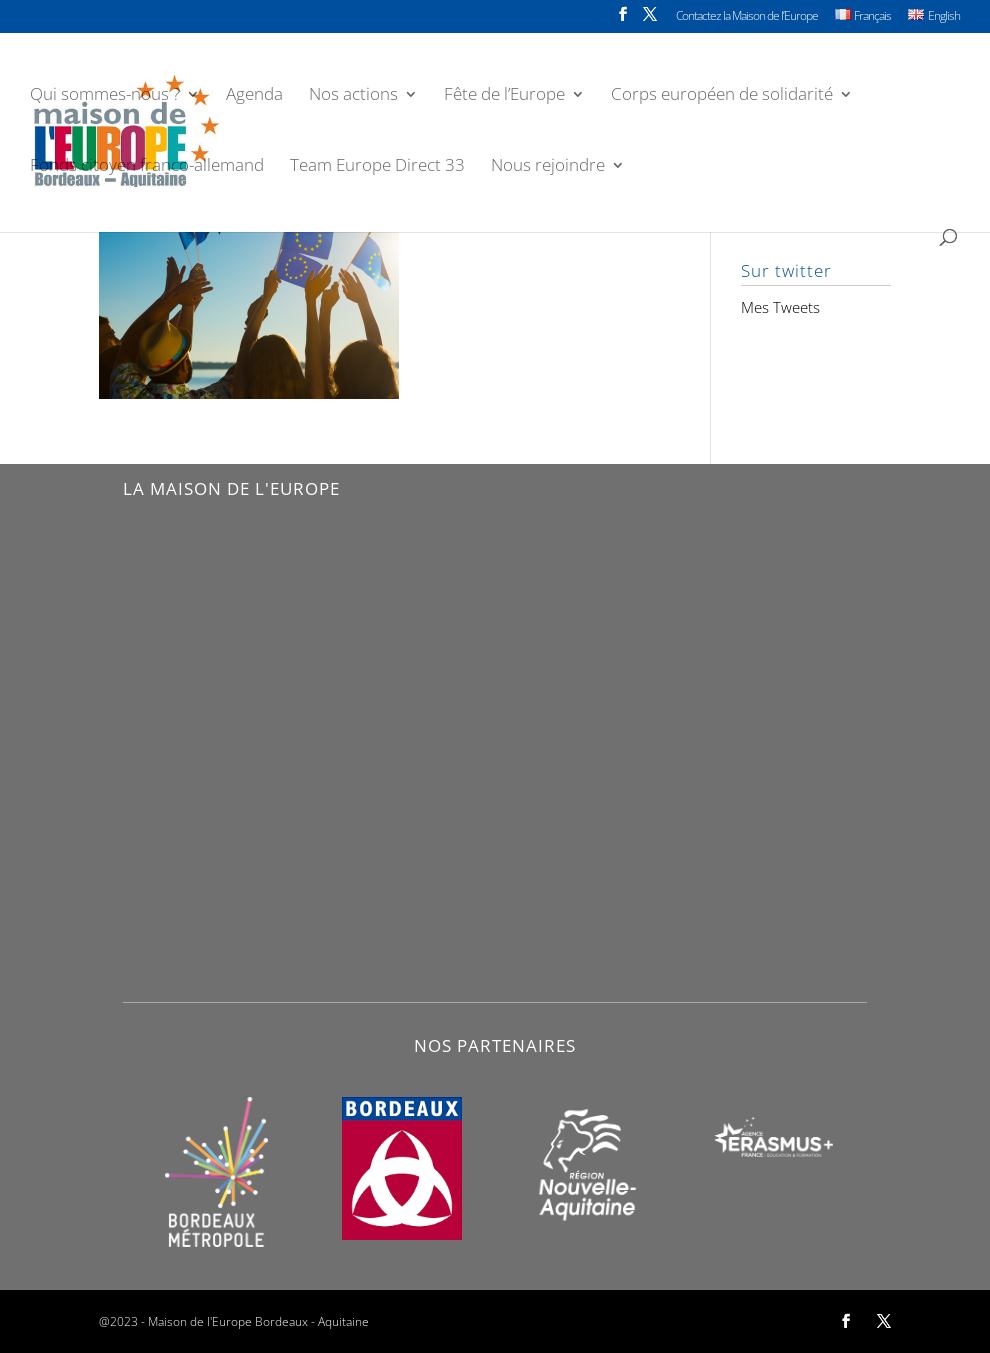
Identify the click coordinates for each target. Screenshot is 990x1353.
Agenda (254, 96)
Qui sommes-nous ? (105, 96)
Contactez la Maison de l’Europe (747, 17)
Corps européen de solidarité (722, 96)
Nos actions (353, 96)
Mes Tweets (780, 307)
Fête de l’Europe (504, 96)
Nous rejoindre (548, 167)
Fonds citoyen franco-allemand (147, 167)
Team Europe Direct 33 (377, 167)
